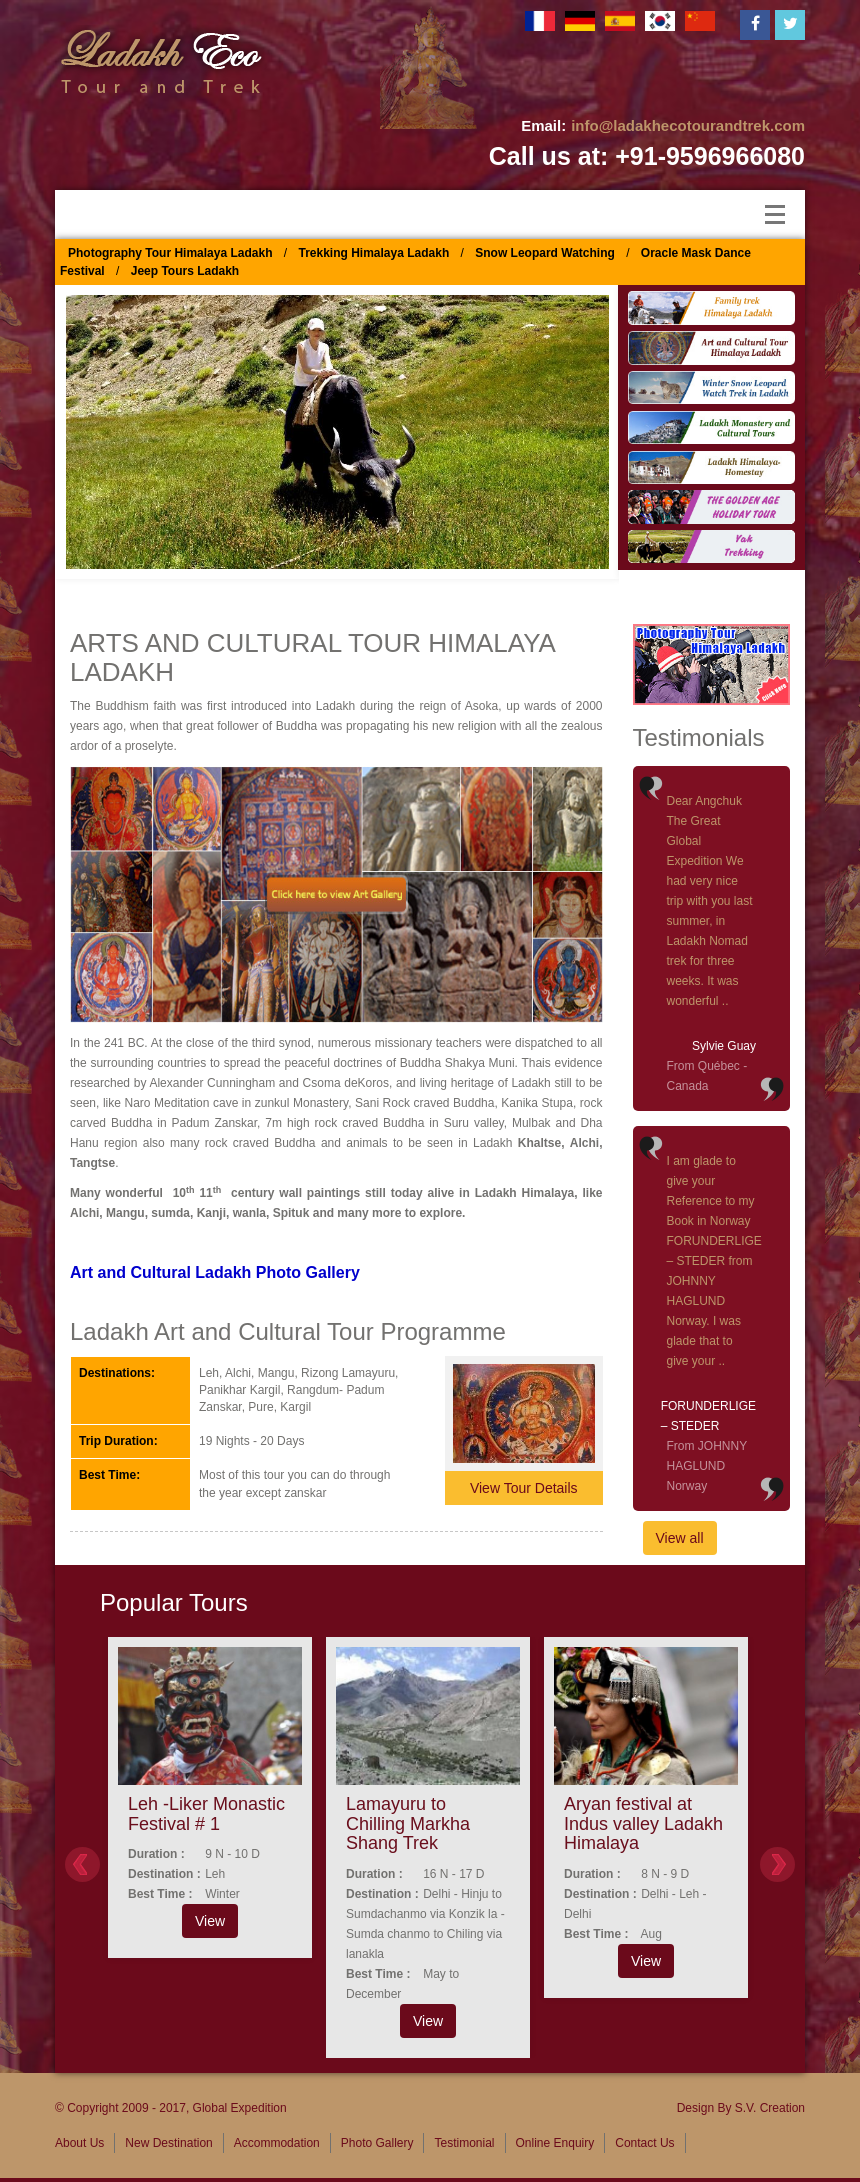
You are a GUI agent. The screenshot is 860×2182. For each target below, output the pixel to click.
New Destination (168, 2143)
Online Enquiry (555, 2143)
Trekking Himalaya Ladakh (374, 253)
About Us (79, 2143)
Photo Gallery (377, 2143)
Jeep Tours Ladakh (185, 271)
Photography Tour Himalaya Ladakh (170, 253)
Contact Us (644, 2143)
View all (680, 1538)
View (210, 1921)
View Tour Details (524, 1488)
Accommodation (277, 2143)
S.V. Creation (770, 2108)
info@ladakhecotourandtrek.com (688, 125)
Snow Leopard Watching (545, 253)
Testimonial (464, 2143)
